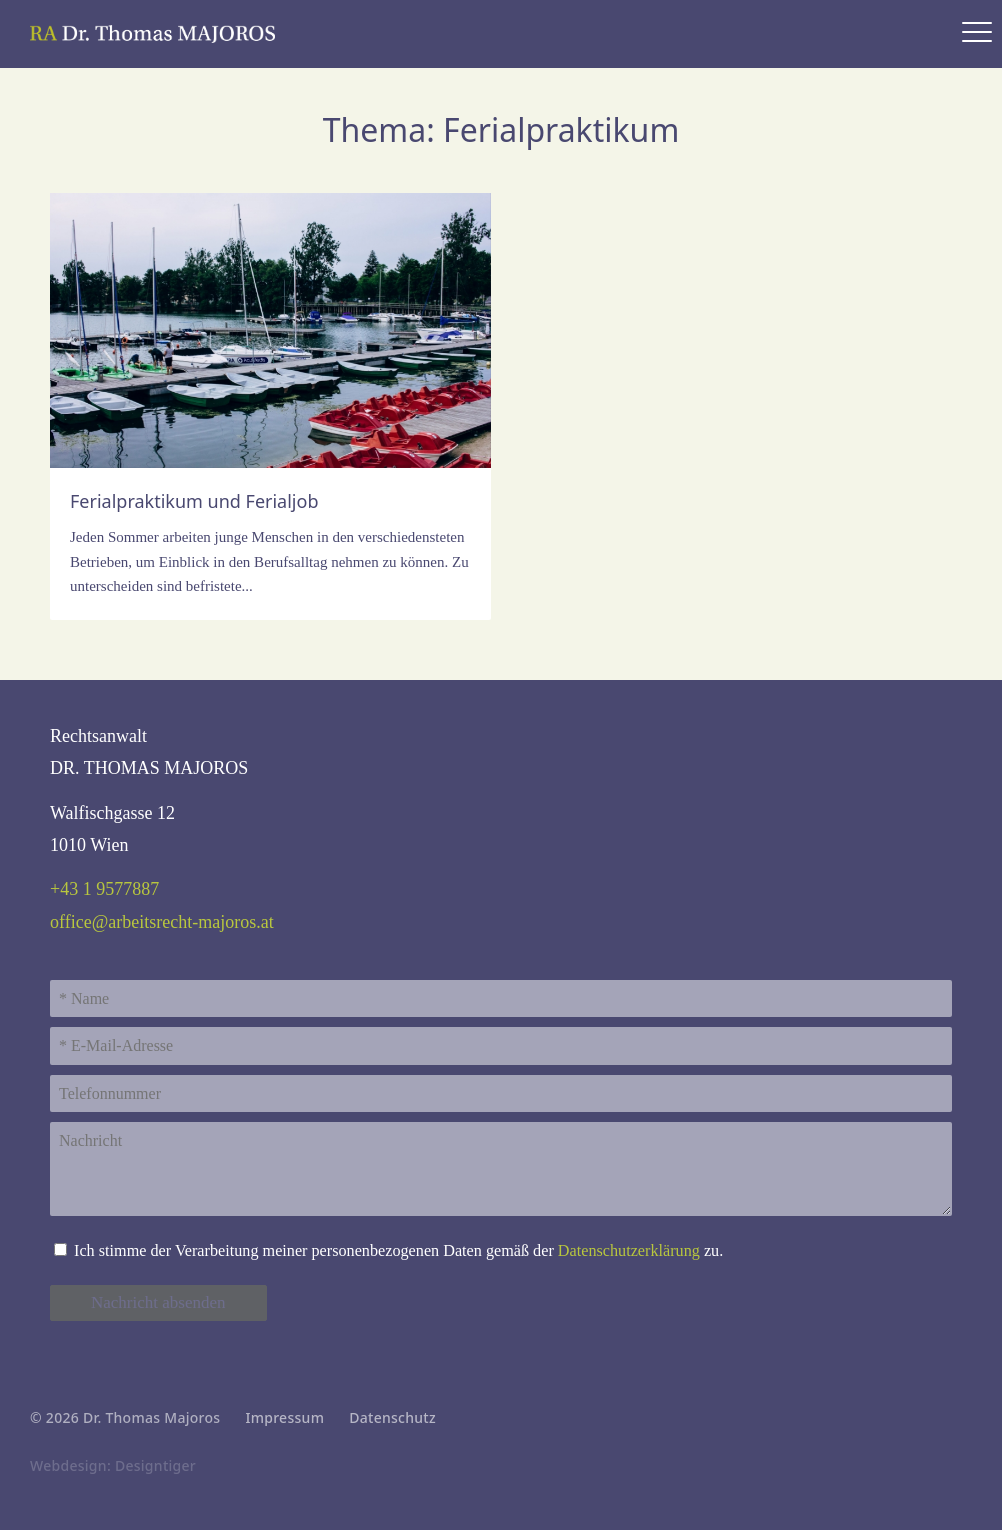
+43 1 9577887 (104, 889)
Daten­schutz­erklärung (629, 1251)
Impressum (284, 1417)
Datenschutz (392, 1417)
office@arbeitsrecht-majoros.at (162, 922)
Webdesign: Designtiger (113, 1465)
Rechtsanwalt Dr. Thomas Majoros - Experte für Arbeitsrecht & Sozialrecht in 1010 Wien (155, 34)
